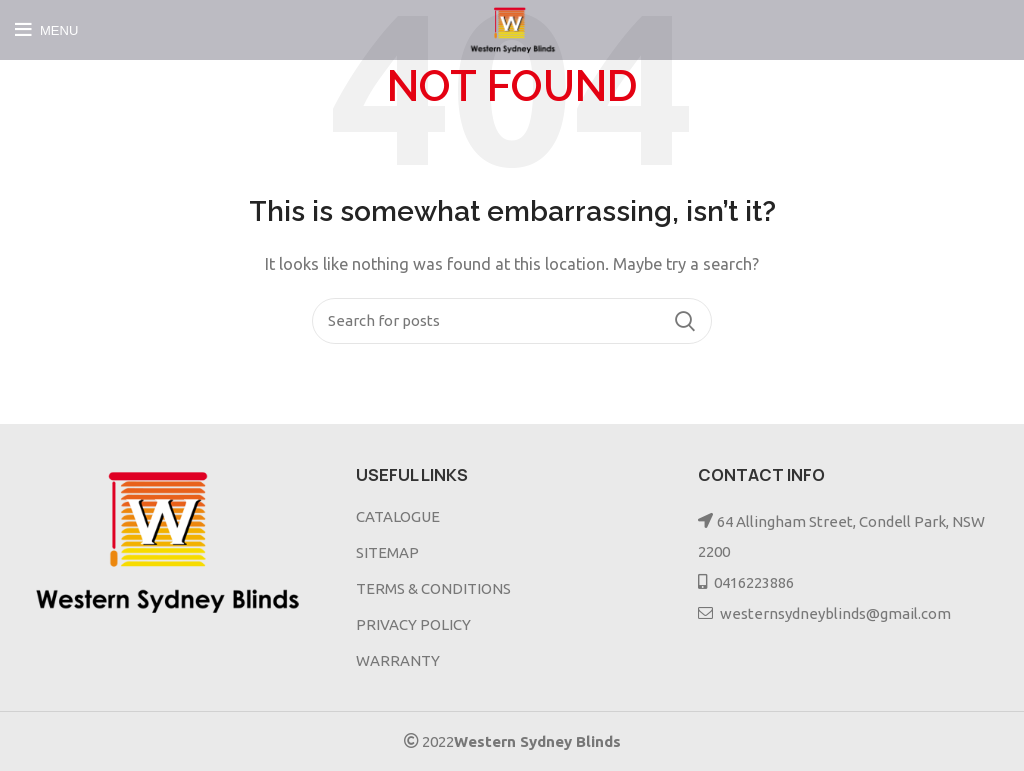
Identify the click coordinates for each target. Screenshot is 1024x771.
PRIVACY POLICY (413, 624)
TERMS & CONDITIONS (433, 588)
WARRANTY (398, 660)
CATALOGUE (398, 516)
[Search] (512, 321)
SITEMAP (387, 552)
